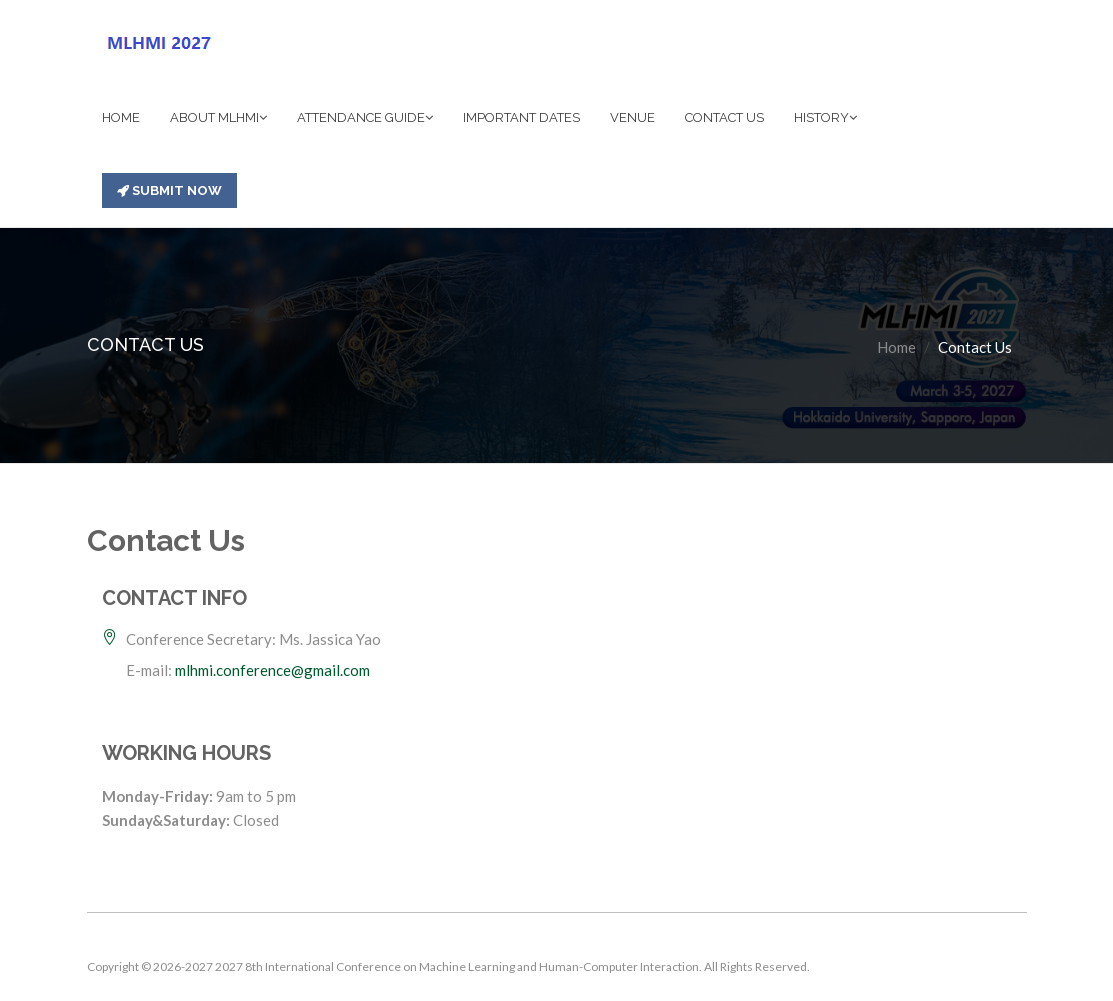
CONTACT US (724, 117)
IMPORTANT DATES (521, 117)
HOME (121, 117)
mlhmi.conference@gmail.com (272, 670)
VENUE (632, 117)
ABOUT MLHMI (218, 117)
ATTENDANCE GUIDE (365, 117)
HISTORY (825, 117)
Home (896, 347)
